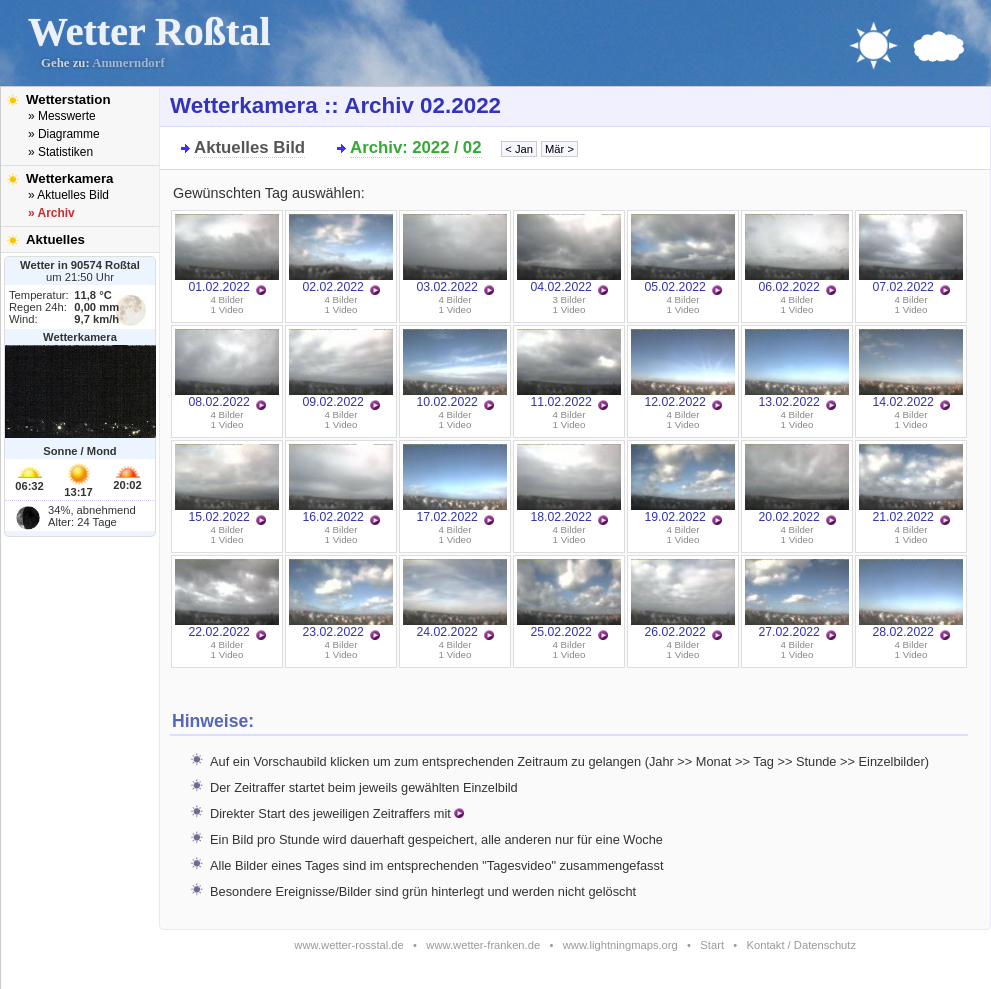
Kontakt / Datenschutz (801, 945)
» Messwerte (62, 116)
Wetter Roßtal (149, 31)
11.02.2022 (569, 369)
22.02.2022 (227, 599)
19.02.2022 (683, 484)
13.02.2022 (797, 369)
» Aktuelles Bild (68, 195)
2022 (430, 147)
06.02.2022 (797, 254)
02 (472, 147)
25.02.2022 (569, 599)
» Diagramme (64, 134)
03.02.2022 (455, 254)
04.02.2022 (569, 254)
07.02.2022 (911, 254)
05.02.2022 (683, 254)
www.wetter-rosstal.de (348, 945)
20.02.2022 (797, 484)
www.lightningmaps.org (620, 945)
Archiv (376, 147)
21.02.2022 (911, 484)
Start (712, 945)
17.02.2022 (455, 484)
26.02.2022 (683, 599)
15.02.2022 (227, 484)
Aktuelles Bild (249, 147)
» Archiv (51, 213)
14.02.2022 (911, 369)
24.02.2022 (455, 599)
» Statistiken (60, 152)
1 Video (227, 309)
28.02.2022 (911, 599)
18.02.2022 (569, 484)
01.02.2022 (227, 254)
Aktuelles (55, 239)
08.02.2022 (227, 369)
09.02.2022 (341, 369)
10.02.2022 (455, 369)
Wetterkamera (70, 178)
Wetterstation (68, 99)
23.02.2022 (341, 599)
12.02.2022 (683, 369)
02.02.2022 (341, 254)
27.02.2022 (797, 599)
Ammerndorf (128, 63)
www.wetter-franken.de (483, 945)
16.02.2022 (341, 484)
